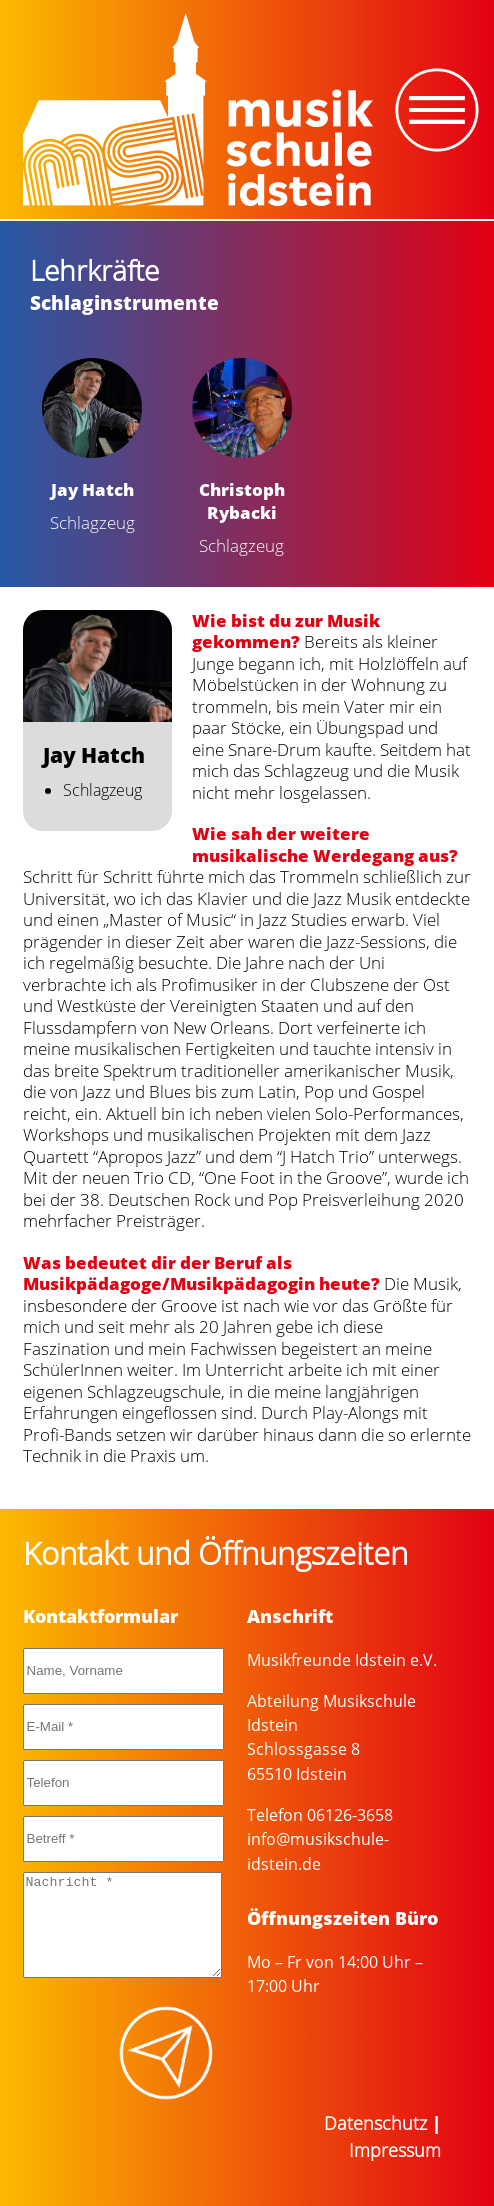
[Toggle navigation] (437, 110)
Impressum (395, 2150)
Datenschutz (375, 2123)
